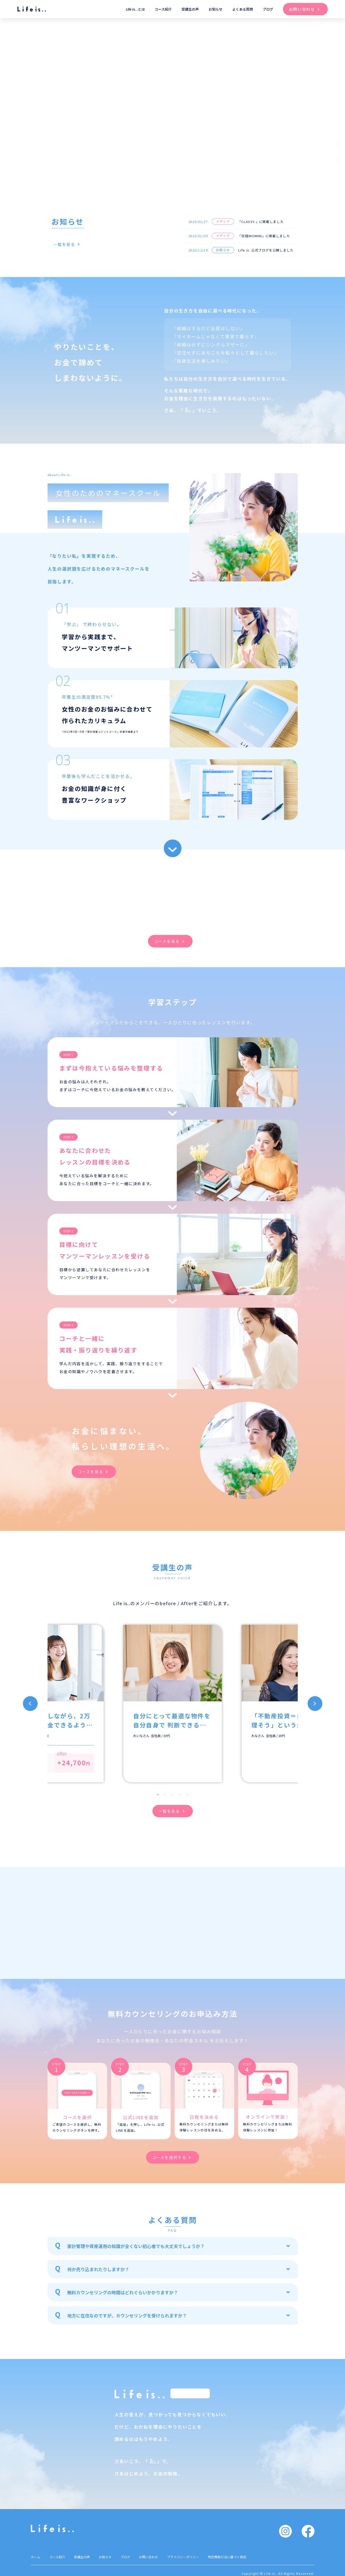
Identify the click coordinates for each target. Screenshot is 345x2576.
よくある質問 (242, 9)
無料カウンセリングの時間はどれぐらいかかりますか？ (122, 2286)
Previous (30, 1697)
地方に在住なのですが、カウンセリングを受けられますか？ (127, 2309)
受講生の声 (190, 9)
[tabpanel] (173, 1697)
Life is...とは (135, 9)
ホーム (35, 2551)
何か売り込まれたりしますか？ (98, 2263)
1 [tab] (158, 1789)
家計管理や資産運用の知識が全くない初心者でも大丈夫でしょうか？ (136, 2240)
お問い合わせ (148, 2551)
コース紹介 (163, 9)
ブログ (268, 9)
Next (315, 1697)
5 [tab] (187, 1789)
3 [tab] (173, 1789)
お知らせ (215, 9)
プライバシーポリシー (183, 2551)
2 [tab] (165, 1789)
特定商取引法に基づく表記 (227, 2551)
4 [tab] (180, 1789)
